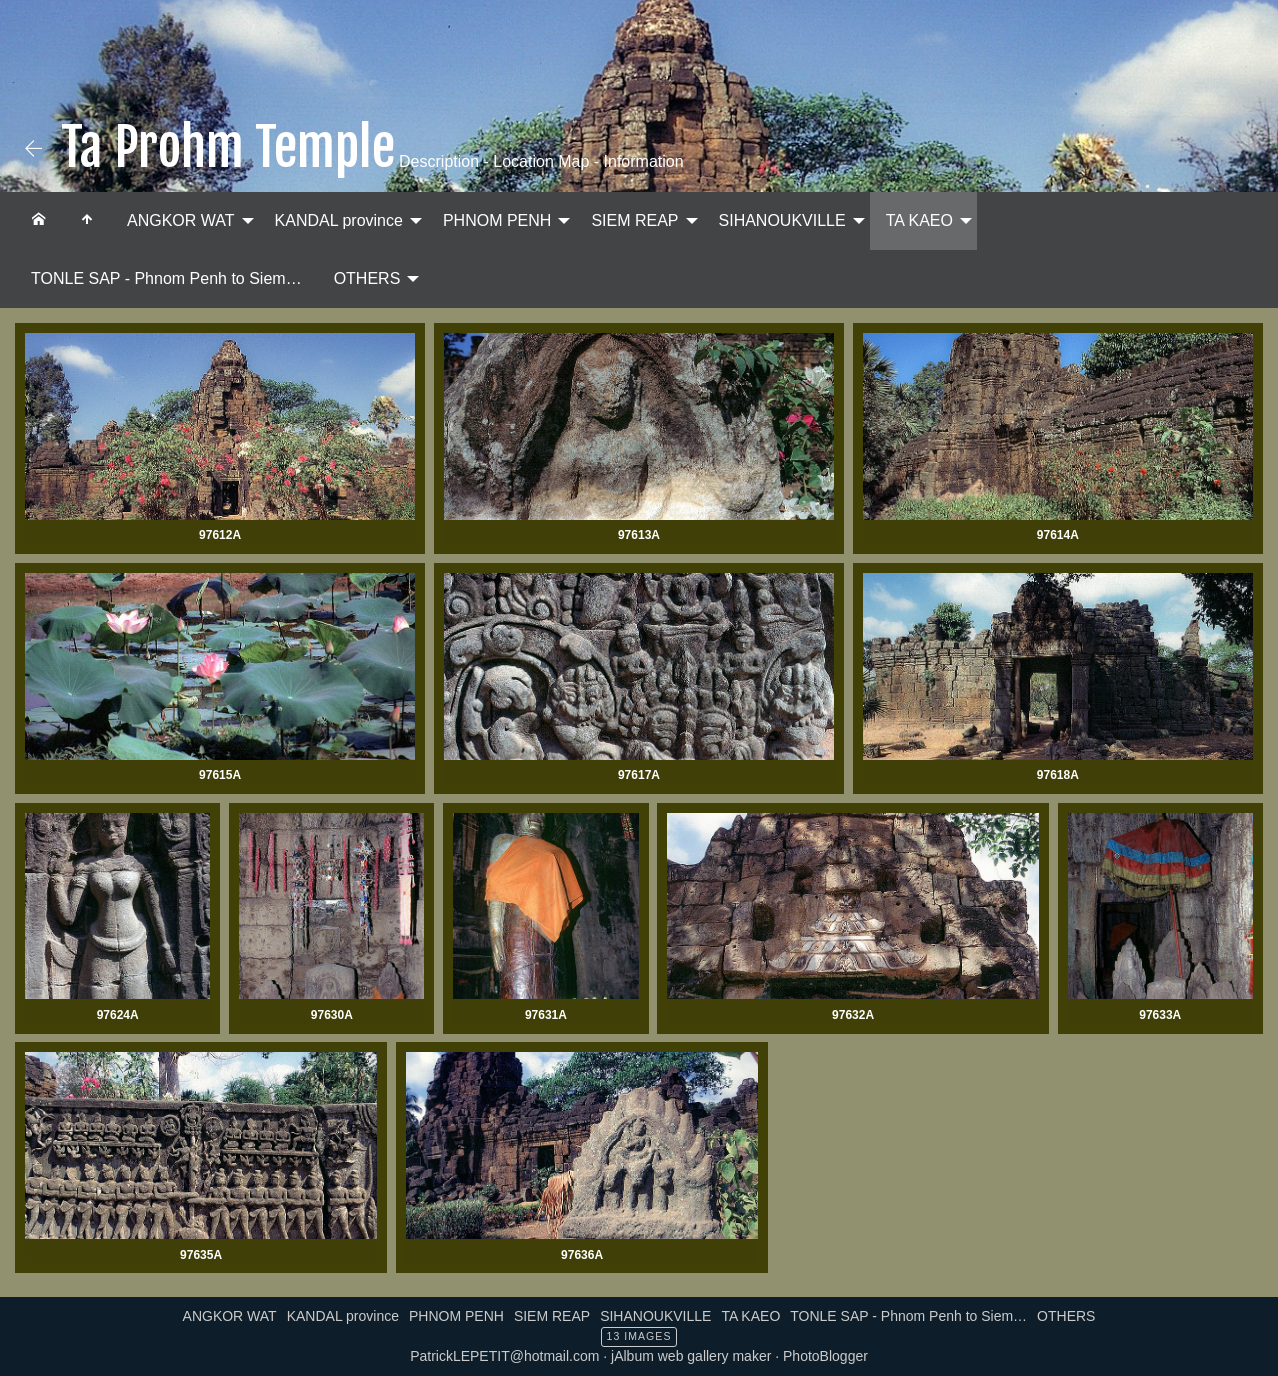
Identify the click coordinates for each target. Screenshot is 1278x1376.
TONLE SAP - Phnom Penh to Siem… (166, 278)
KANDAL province (339, 220)
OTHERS (367, 278)
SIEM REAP (634, 220)
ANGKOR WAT (181, 220)
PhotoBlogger (825, 1356)
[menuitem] (39, 221)
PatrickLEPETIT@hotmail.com (504, 1356)
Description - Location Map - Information (539, 161)
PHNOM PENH (497, 220)
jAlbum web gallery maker (691, 1356)
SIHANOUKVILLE (782, 220)
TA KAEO (919, 220)
